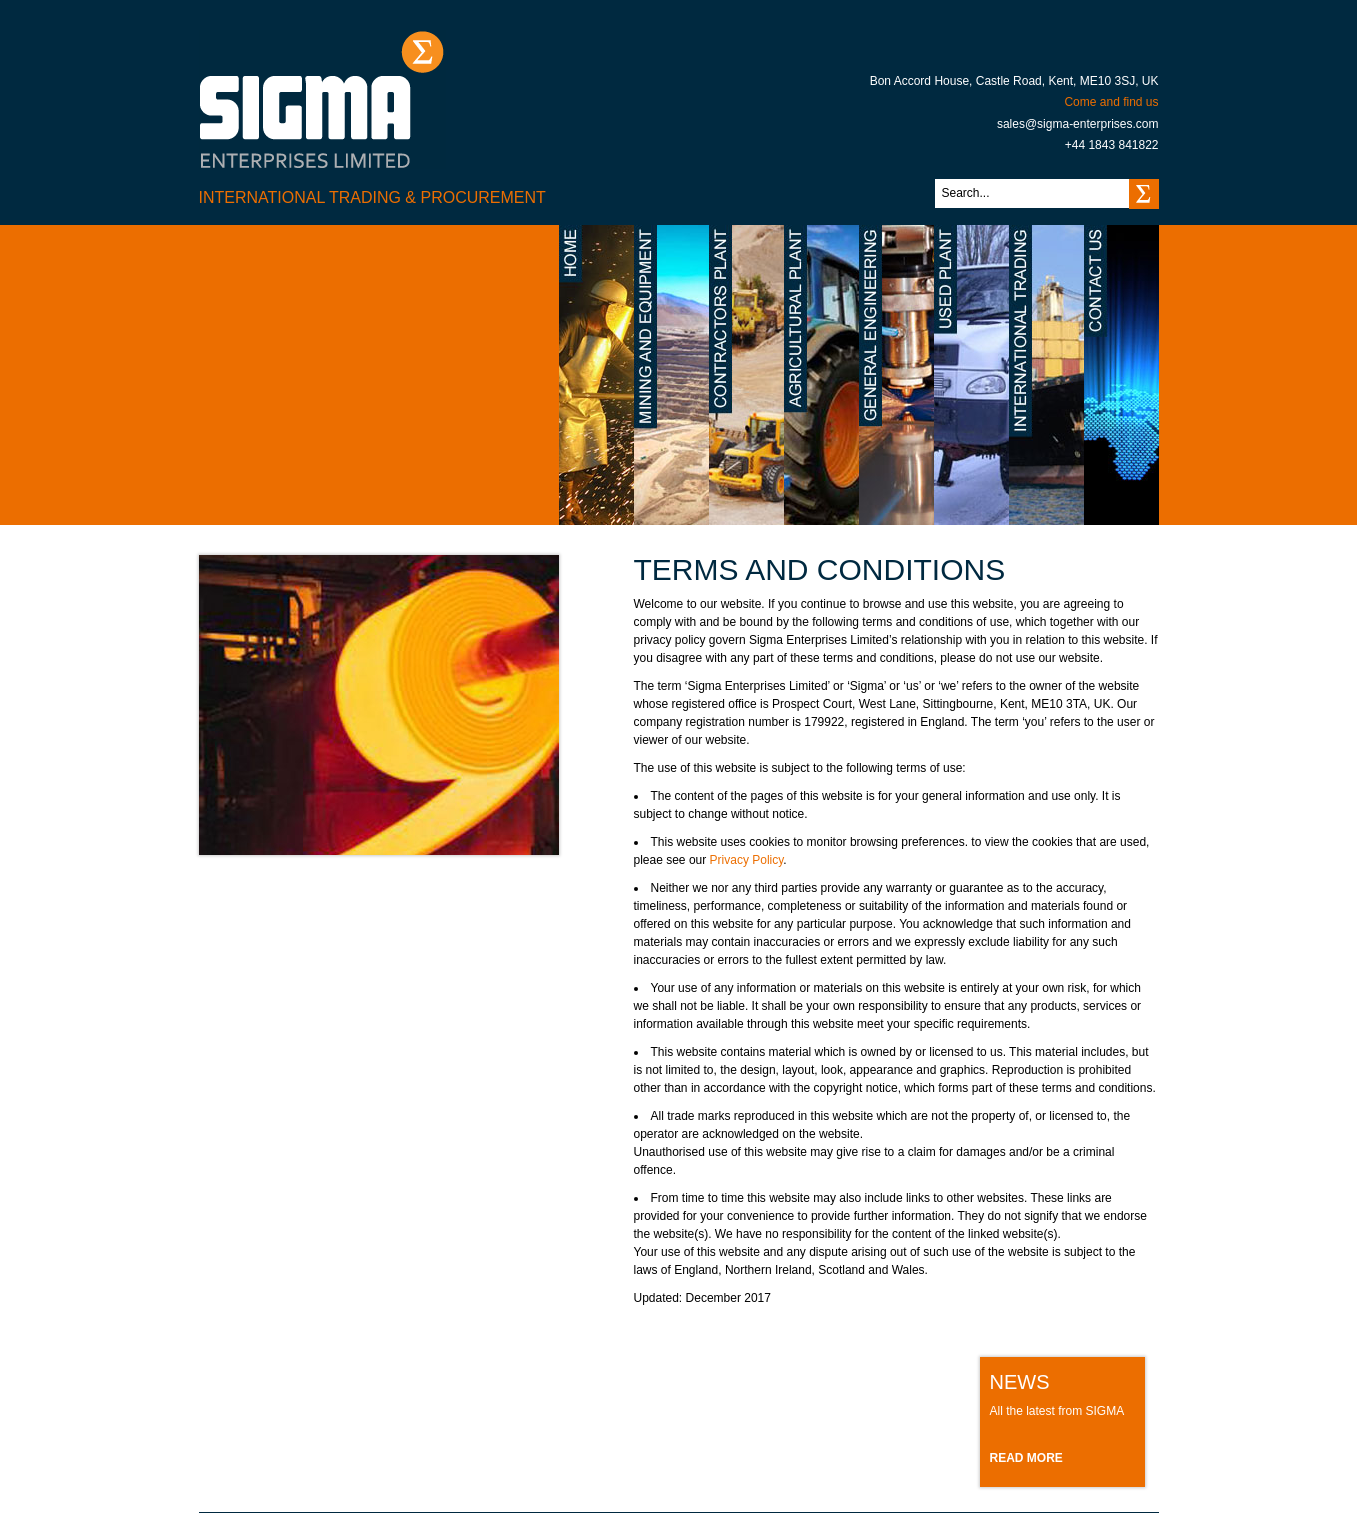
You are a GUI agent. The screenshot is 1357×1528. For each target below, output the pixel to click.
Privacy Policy (747, 860)
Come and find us (1111, 102)
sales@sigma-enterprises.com (1078, 124)
